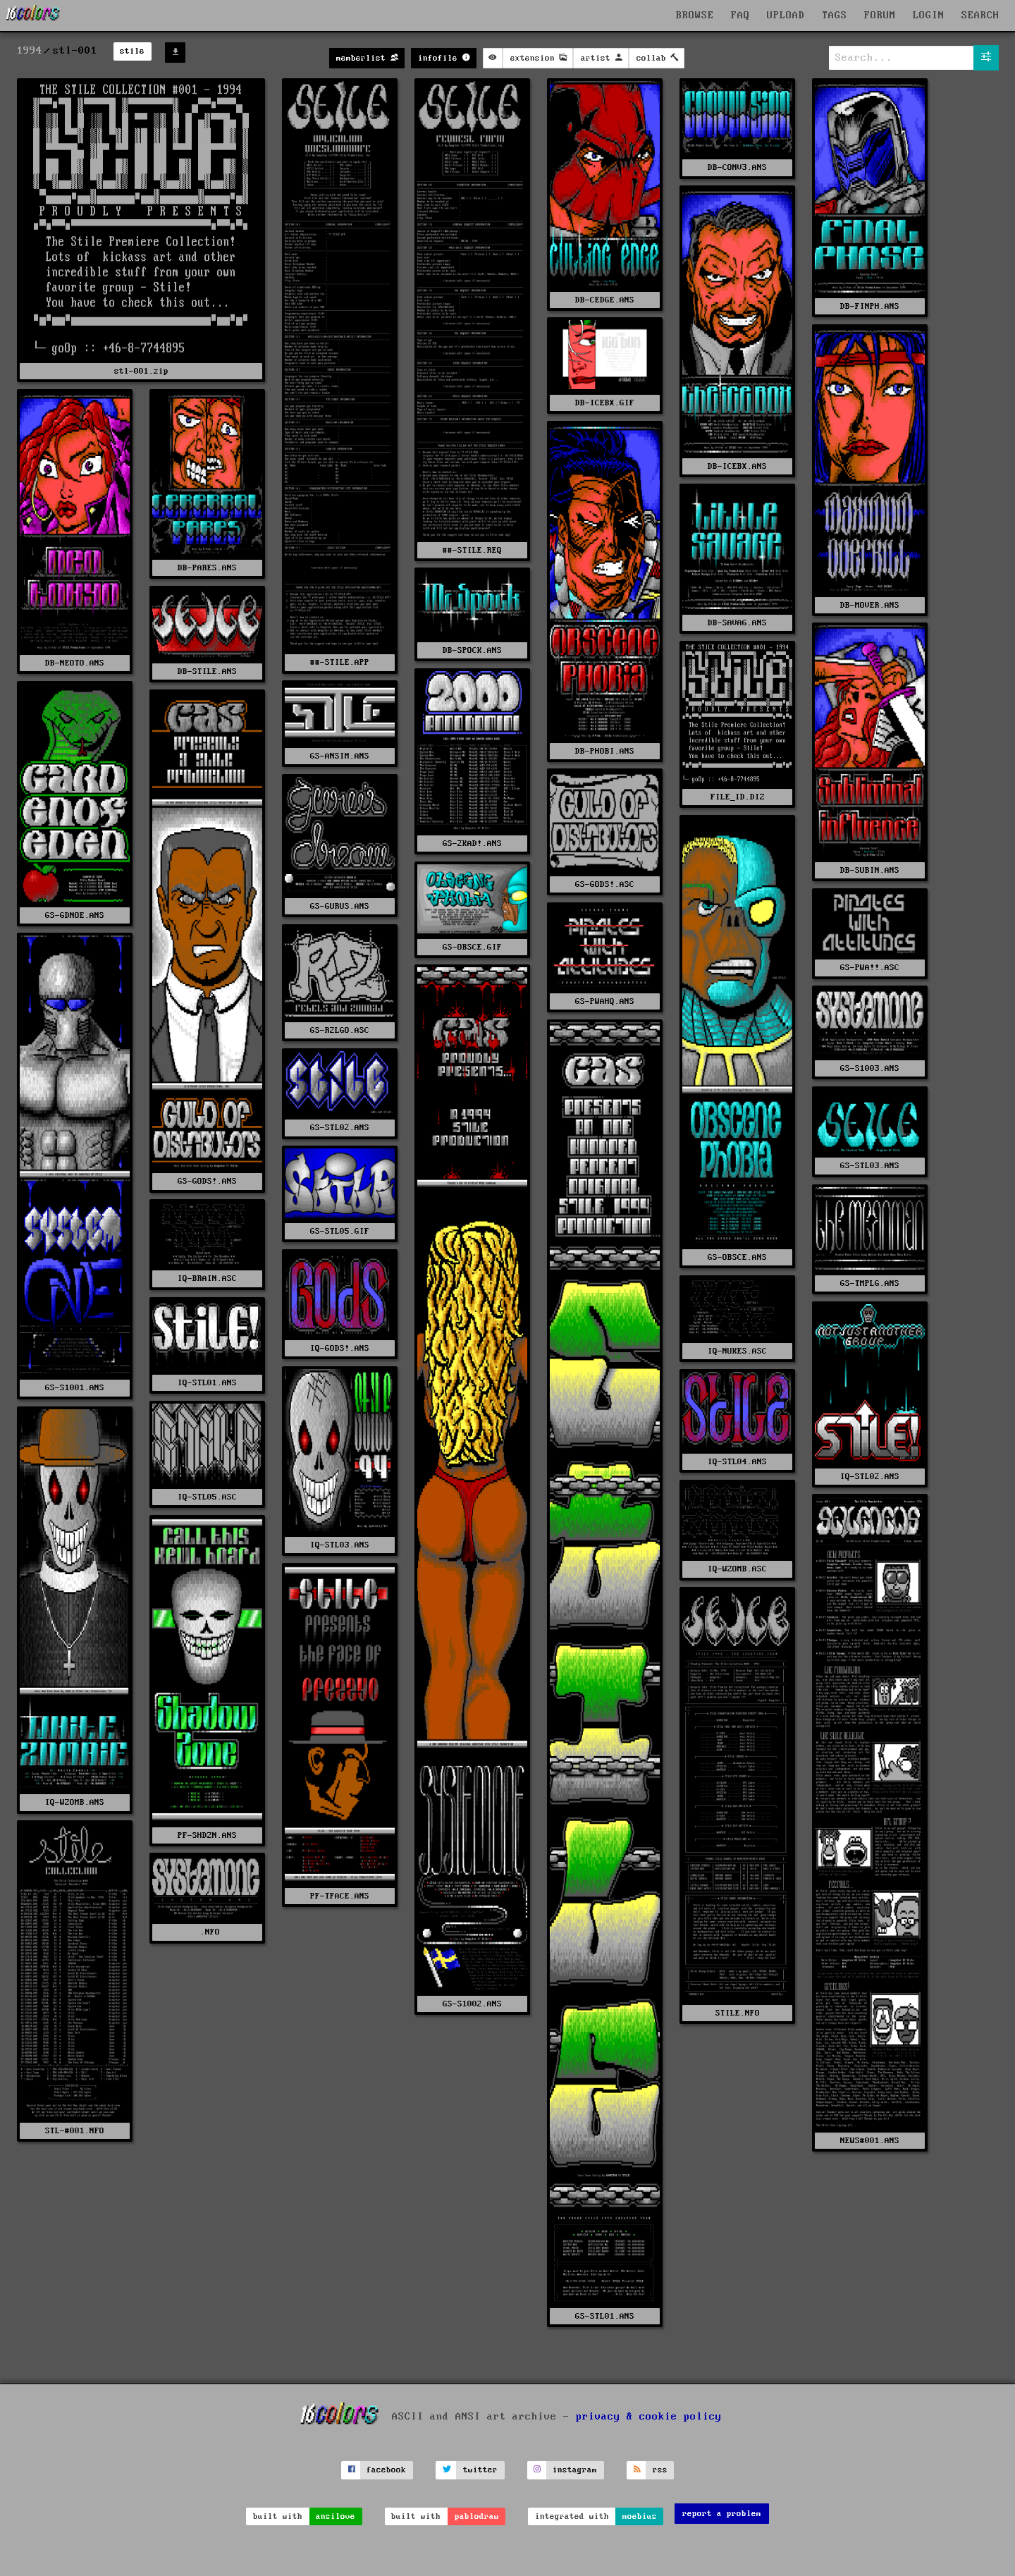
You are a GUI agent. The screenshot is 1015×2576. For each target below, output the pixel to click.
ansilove (335, 2516)
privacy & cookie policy (649, 2416)
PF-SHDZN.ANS (207, 1835)
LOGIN (929, 15)
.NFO (207, 1932)
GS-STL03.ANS (869, 1165)
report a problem (721, 2513)
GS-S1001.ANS (74, 1387)
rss (660, 2469)
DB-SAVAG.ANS (737, 622)
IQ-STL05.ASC (207, 1497)
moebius (639, 2516)
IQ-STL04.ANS (737, 1461)
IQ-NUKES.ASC (737, 1351)
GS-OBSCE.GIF (472, 947)
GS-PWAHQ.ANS (604, 1001)
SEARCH (980, 15)
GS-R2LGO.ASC (339, 1030)
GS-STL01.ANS (604, 2316)
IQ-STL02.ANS (869, 1476)
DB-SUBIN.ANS (869, 870)
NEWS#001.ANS (869, 2140)
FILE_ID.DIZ (737, 797)
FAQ (740, 15)
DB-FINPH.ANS (869, 306)
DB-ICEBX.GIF (604, 402)
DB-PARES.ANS (207, 567)
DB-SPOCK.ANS (472, 650)
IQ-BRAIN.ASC (207, 1278)
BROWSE (695, 15)
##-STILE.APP (339, 662)
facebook (386, 2469)
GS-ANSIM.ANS (339, 756)
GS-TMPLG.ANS (869, 1283)
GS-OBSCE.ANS (737, 1257)
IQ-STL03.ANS (339, 1545)
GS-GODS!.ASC (604, 884)
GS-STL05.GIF (339, 1231)
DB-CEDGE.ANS (604, 300)
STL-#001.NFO (74, 2130)
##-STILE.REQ (472, 550)
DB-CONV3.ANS (737, 167)
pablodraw (477, 2516)
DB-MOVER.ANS (869, 605)
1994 (29, 50)
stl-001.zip (141, 371)
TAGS (834, 15)
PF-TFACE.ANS (339, 1896)
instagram (575, 2469)
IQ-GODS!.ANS (339, 1348)
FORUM (880, 15)
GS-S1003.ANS (869, 1068)
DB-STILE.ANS (207, 671)
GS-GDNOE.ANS (74, 915)
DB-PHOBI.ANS (604, 751)
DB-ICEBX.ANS (737, 466)
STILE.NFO (737, 2013)
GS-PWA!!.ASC (869, 967)
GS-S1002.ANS (472, 2003)
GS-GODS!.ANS (207, 1181)
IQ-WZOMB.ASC (737, 1569)
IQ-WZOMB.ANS (74, 1802)
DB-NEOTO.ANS (74, 663)
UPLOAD (786, 15)
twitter (480, 2469)
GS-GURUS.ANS (339, 906)
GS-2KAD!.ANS (472, 843)
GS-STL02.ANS (339, 1127)
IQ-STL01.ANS (207, 1382)
